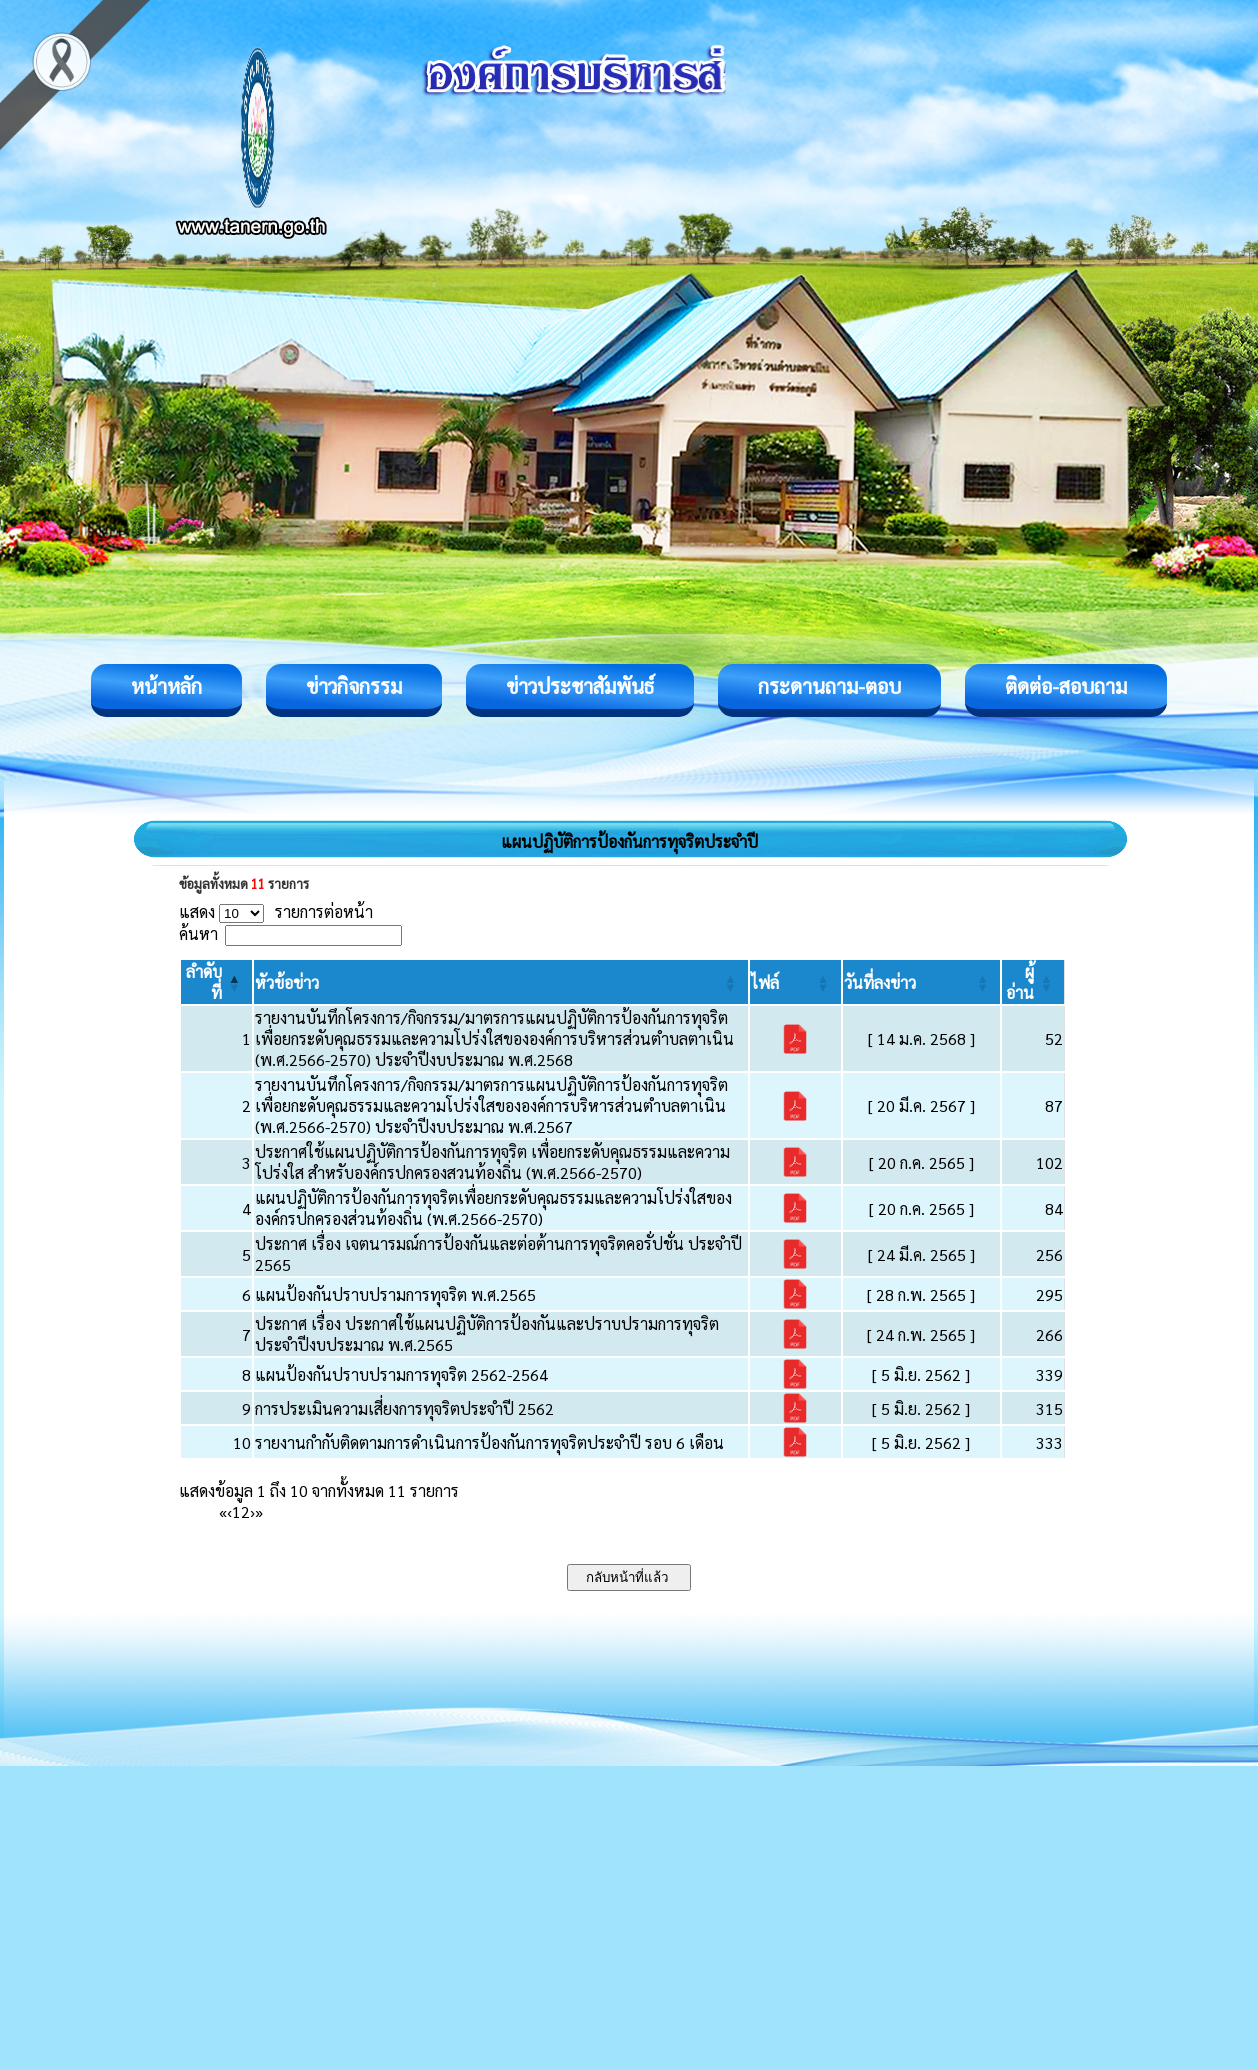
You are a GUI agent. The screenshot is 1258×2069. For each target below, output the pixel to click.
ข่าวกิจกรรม (354, 686)
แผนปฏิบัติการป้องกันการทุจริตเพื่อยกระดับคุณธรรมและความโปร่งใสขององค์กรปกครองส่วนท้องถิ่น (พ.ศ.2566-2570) (493, 1208)
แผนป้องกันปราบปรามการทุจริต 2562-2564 (401, 1374)
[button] (287, 982)
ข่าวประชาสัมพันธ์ (580, 686)
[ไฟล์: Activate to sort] (795, 982)
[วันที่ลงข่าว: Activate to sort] (922, 982)
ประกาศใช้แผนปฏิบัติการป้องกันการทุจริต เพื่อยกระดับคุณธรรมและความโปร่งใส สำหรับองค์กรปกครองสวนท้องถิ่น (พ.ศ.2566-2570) (492, 1162)
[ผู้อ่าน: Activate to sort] (1033, 982)
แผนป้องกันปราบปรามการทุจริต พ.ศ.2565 (395, 1294)
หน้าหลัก (166, 686)
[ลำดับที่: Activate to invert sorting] (216, 982)
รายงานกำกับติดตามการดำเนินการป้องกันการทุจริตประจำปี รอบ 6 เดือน (489, 1442)
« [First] (223, 1511)
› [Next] (252, 1511)
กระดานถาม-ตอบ (829, 686)
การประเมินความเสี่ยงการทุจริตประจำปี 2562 (404, 1408)
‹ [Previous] (229, 1511)
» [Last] (259, 1511)
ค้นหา (198, 933)
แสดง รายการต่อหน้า (276, 911)
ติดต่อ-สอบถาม (1066, 686)
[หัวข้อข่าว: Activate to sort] (501, 982)
